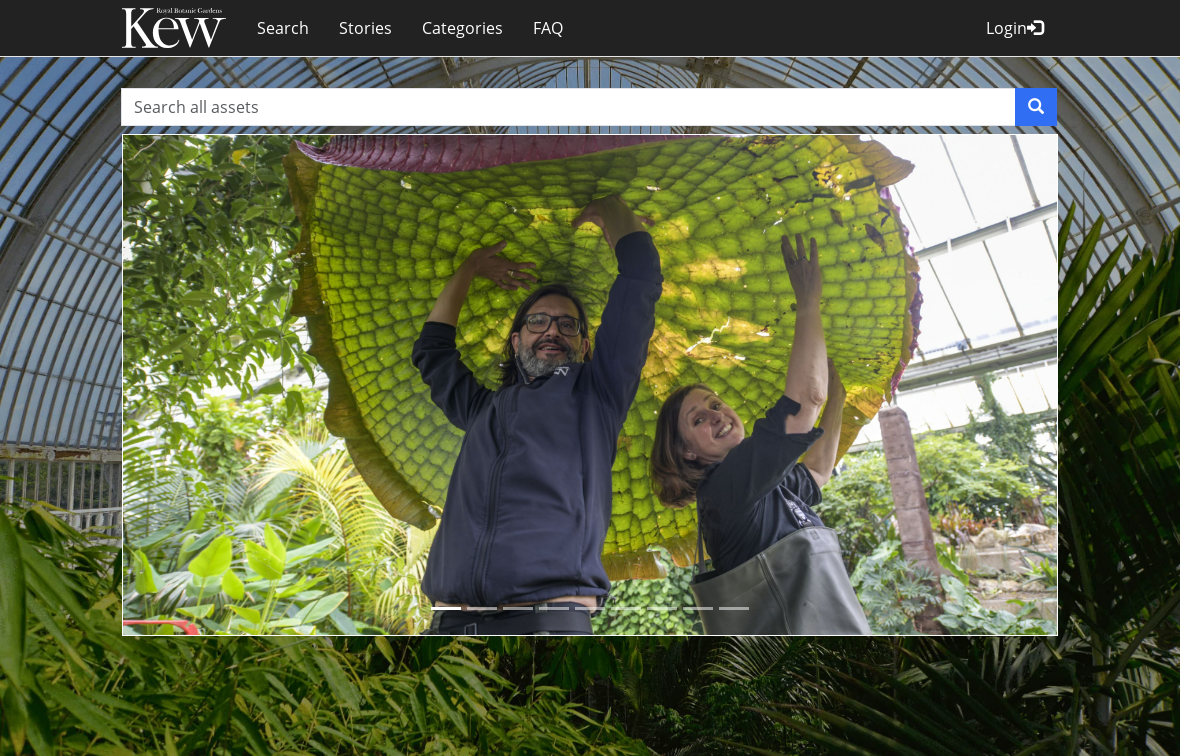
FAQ (548, 28)
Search (283, 28)
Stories (365, 28)
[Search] (1036, 107)
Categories (462, 28)
